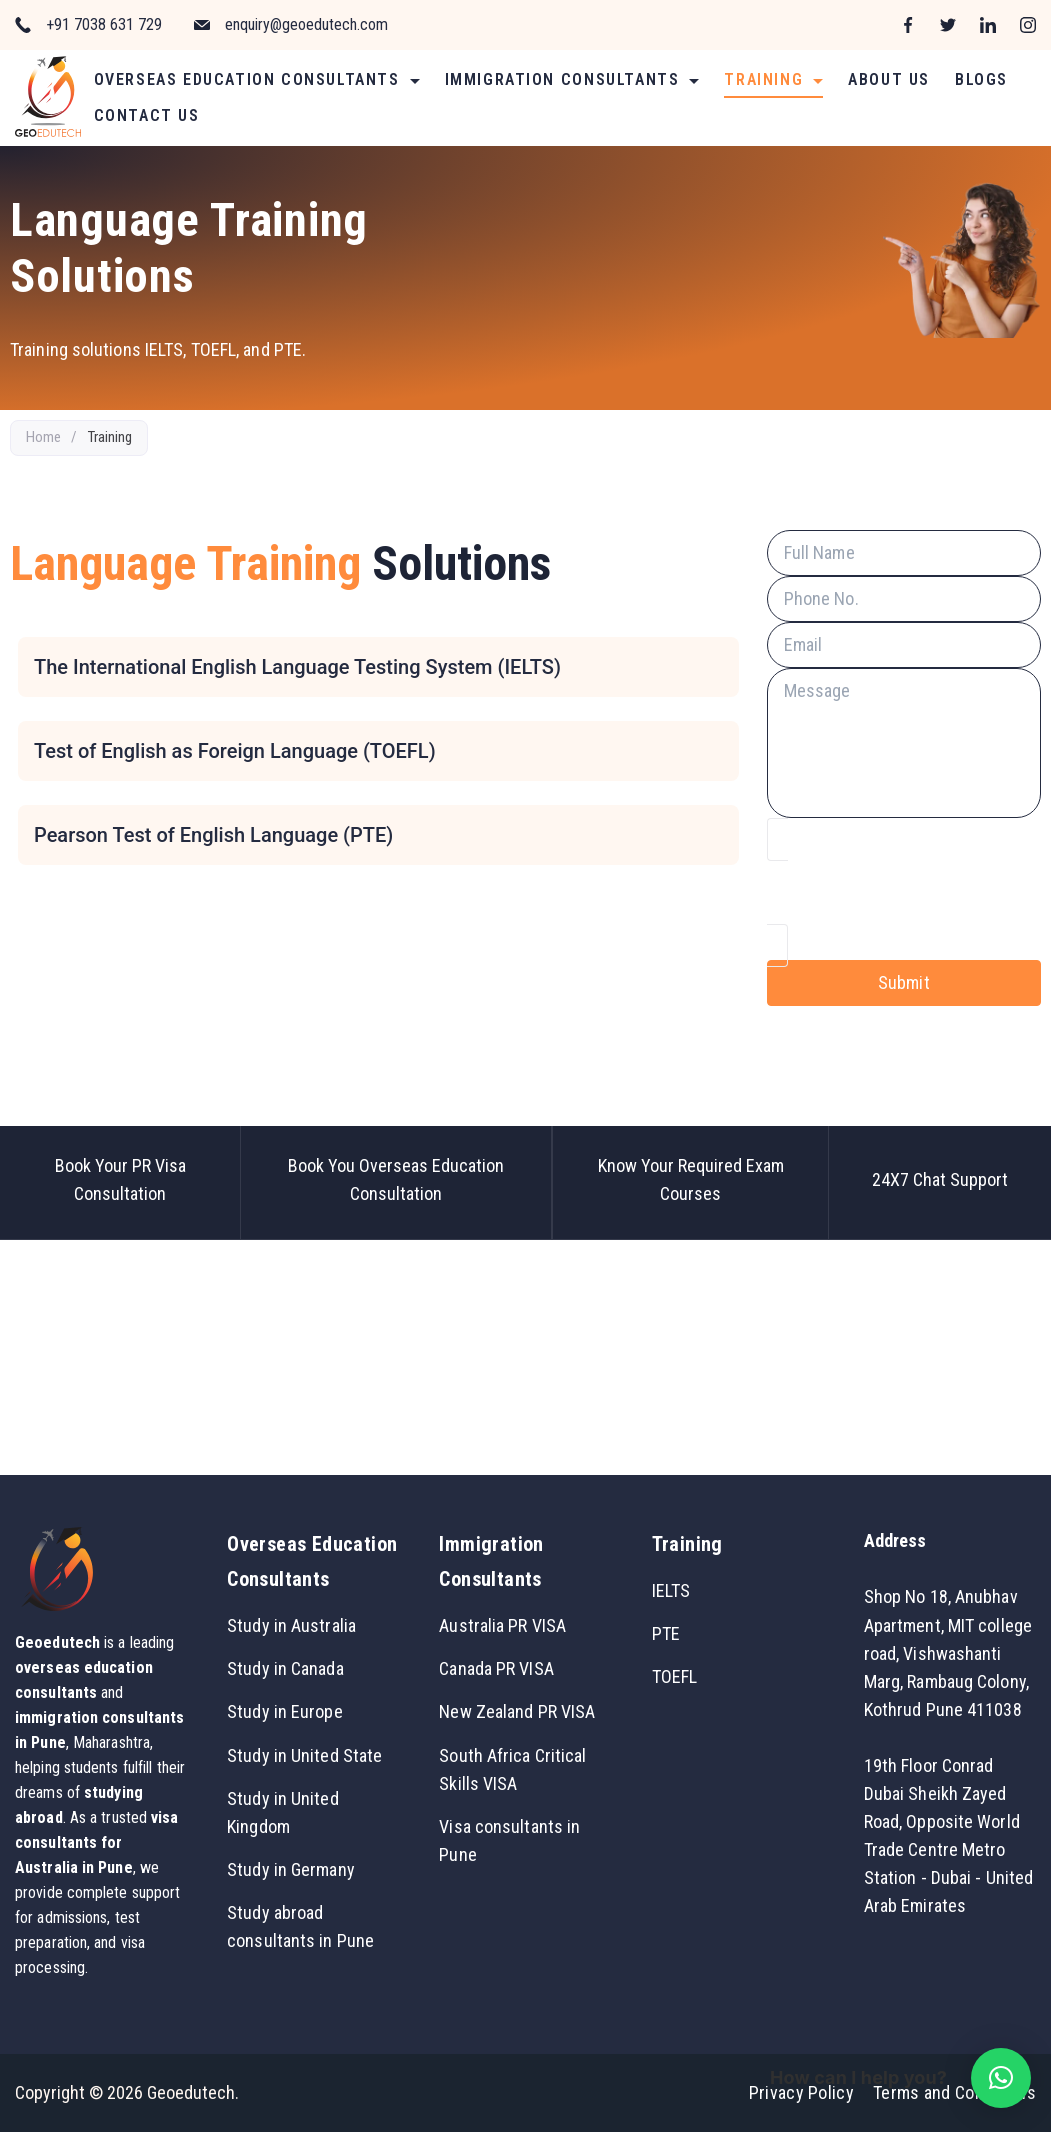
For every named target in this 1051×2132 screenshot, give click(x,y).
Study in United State (304, 1755)
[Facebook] (908, 25)
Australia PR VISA (502, 1625)
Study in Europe (285, 1711)
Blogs (981, 79)
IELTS (671, 1590)
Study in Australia (291, 1625)
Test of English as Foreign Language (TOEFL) (235, 751)
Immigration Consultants (572, 79)
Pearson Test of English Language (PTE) (213, 835)
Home (43, 437)
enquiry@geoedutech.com (306, 24)
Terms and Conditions (954, 2092)
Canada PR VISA (496, 1668)
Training (773, 79)
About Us (889, 79)
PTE (666, 1633)
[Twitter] (948, 25)
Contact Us (147, 115)
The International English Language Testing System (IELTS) (297, 667)
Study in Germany (291, 1869)
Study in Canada (285, 1668)
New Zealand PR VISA (517, 1711)
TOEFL (675, 1676)
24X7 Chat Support (940, 1179)
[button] (1001, 2078)
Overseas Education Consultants (257, 79)
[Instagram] (1028, 25)
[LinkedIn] (988, 25)
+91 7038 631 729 (104, 24)
